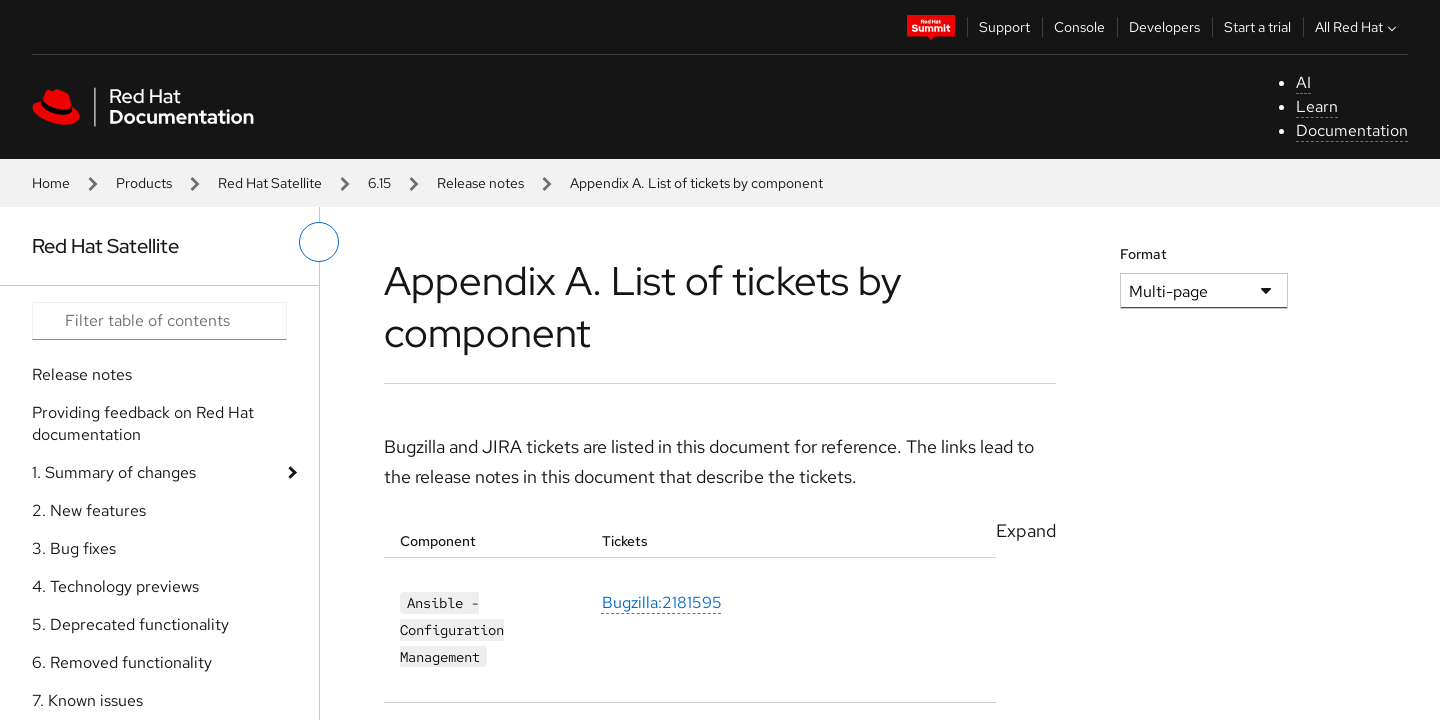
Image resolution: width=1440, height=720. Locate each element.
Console (1079, 27)
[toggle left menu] (319, 242)
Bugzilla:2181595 (662, 603)
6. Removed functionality (122, 662)
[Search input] (159, 321)
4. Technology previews (115, 586)
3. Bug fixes (74, 548)
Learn (1317, 106)
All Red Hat (1358, 27)
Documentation (1352, 130)
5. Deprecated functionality (130, 624)
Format (1143, 254)
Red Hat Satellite (270, 183)
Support (1004, 27)
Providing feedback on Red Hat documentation (143, 423)
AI (1303, 82)
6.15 (379, 183)
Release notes (480, 183)
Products (144, 183)
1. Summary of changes (114, 472)
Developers (1164, 27)
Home (51, 183)
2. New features (89, 510)
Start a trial (1257, 27)
